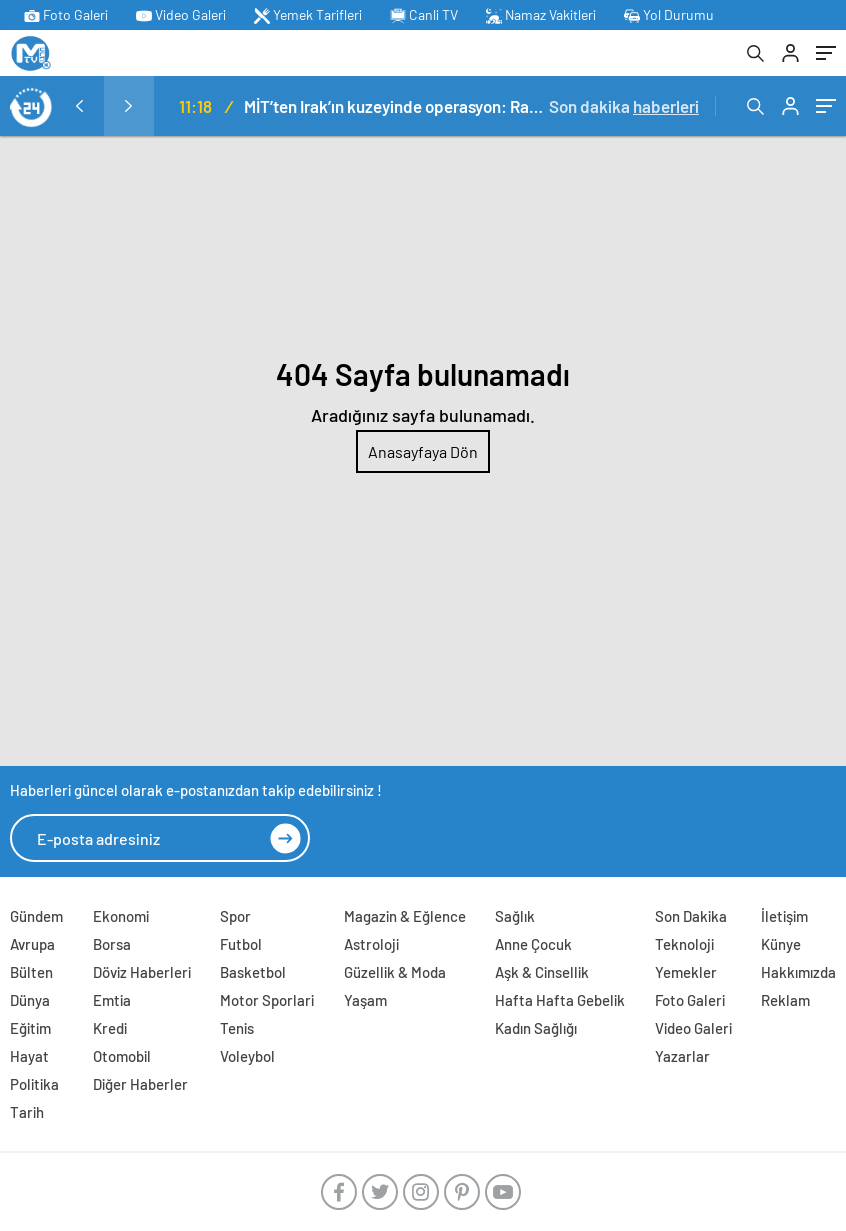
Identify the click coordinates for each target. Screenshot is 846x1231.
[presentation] (79, 106)
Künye (781, 944)
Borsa (112, 944)
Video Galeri (181, 15)
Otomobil (122, 1056)
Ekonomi (121, 916)
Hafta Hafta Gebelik (560, 1000)
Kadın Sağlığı (536, 1028)
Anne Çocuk (533, 944)
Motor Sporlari (267, 1000)
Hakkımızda (798, 972)
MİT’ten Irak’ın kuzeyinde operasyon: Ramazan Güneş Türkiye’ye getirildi (396, 106)
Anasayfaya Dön (423, 451)
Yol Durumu (669, 15)
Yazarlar (682, 1056)
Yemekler (686, 972)
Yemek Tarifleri (308, 15)
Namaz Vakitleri (541, 15)
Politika (34, 1084)
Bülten (31, 972)
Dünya (30, 1000)
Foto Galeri (66, 15)
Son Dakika (691, 916)
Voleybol (247, 1056)
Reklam (785, 1000)
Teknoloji (684, 944)
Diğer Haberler (140, 1084)
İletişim (784, 916)
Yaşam (365, 1000)
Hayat (29, 1056)
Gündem (36, 916)
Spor (235, 916)
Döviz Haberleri (142, 972)
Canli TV (424, 15)
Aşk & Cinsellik (542, 972)
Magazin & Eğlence (405, 916)
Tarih (27, 1112)
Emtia (112, 1000)
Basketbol (253, 972)
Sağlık (515, 916)
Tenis (237, 1028)
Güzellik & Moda (395, 972)
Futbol (241, 944)
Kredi (110, 1028)
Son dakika (624, 106)
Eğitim (30, 1028)
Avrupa (32, 944)
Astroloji (371, 944)
